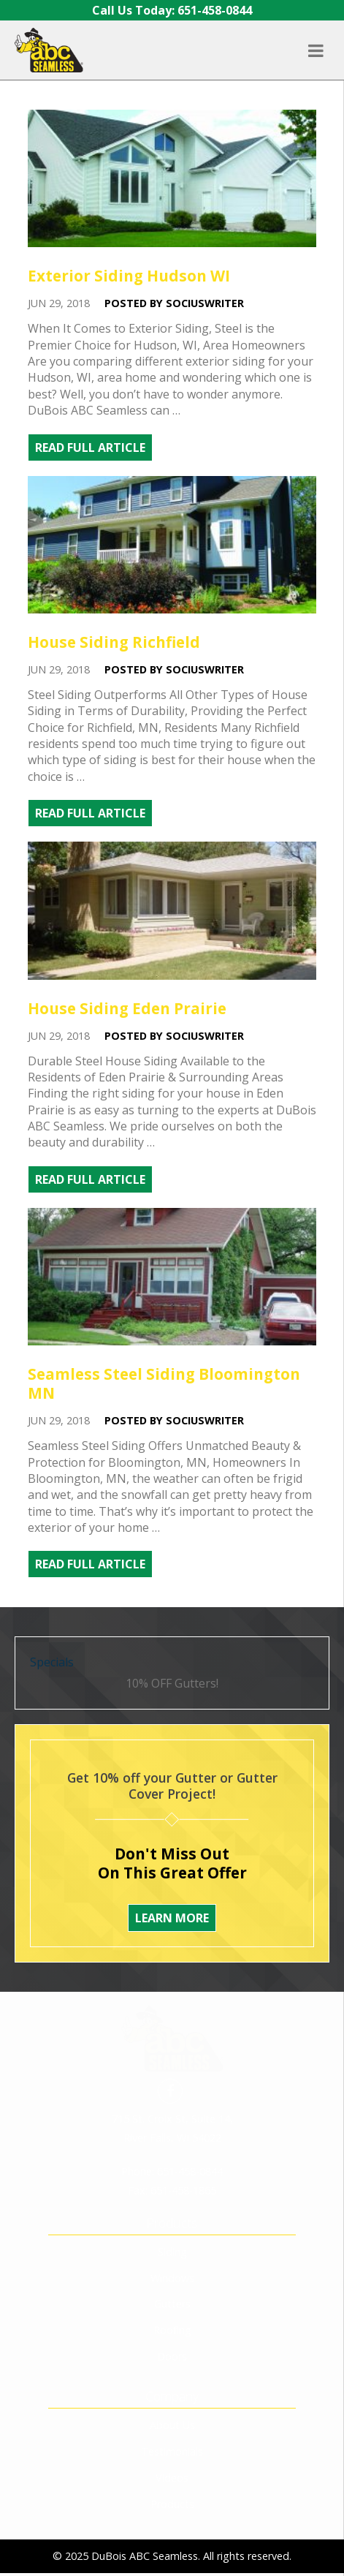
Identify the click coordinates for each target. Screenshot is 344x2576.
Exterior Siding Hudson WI (129, 275)
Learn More (172, 1918)
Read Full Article (90, 447)
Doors (172, 2283)
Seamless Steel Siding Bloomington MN (164, 1383)
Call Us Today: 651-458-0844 (172, 10)
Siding (172, 2179)
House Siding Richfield (114, 642)
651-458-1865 (183, 2117)
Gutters (172, 2230)
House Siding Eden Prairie (127, 1008)
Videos (172, 2404)
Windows (172, 2205)
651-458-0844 (190, 2098)
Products (172, 2431)
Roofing (172, 2257)
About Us (172, 2352)
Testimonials (172, 2378)
